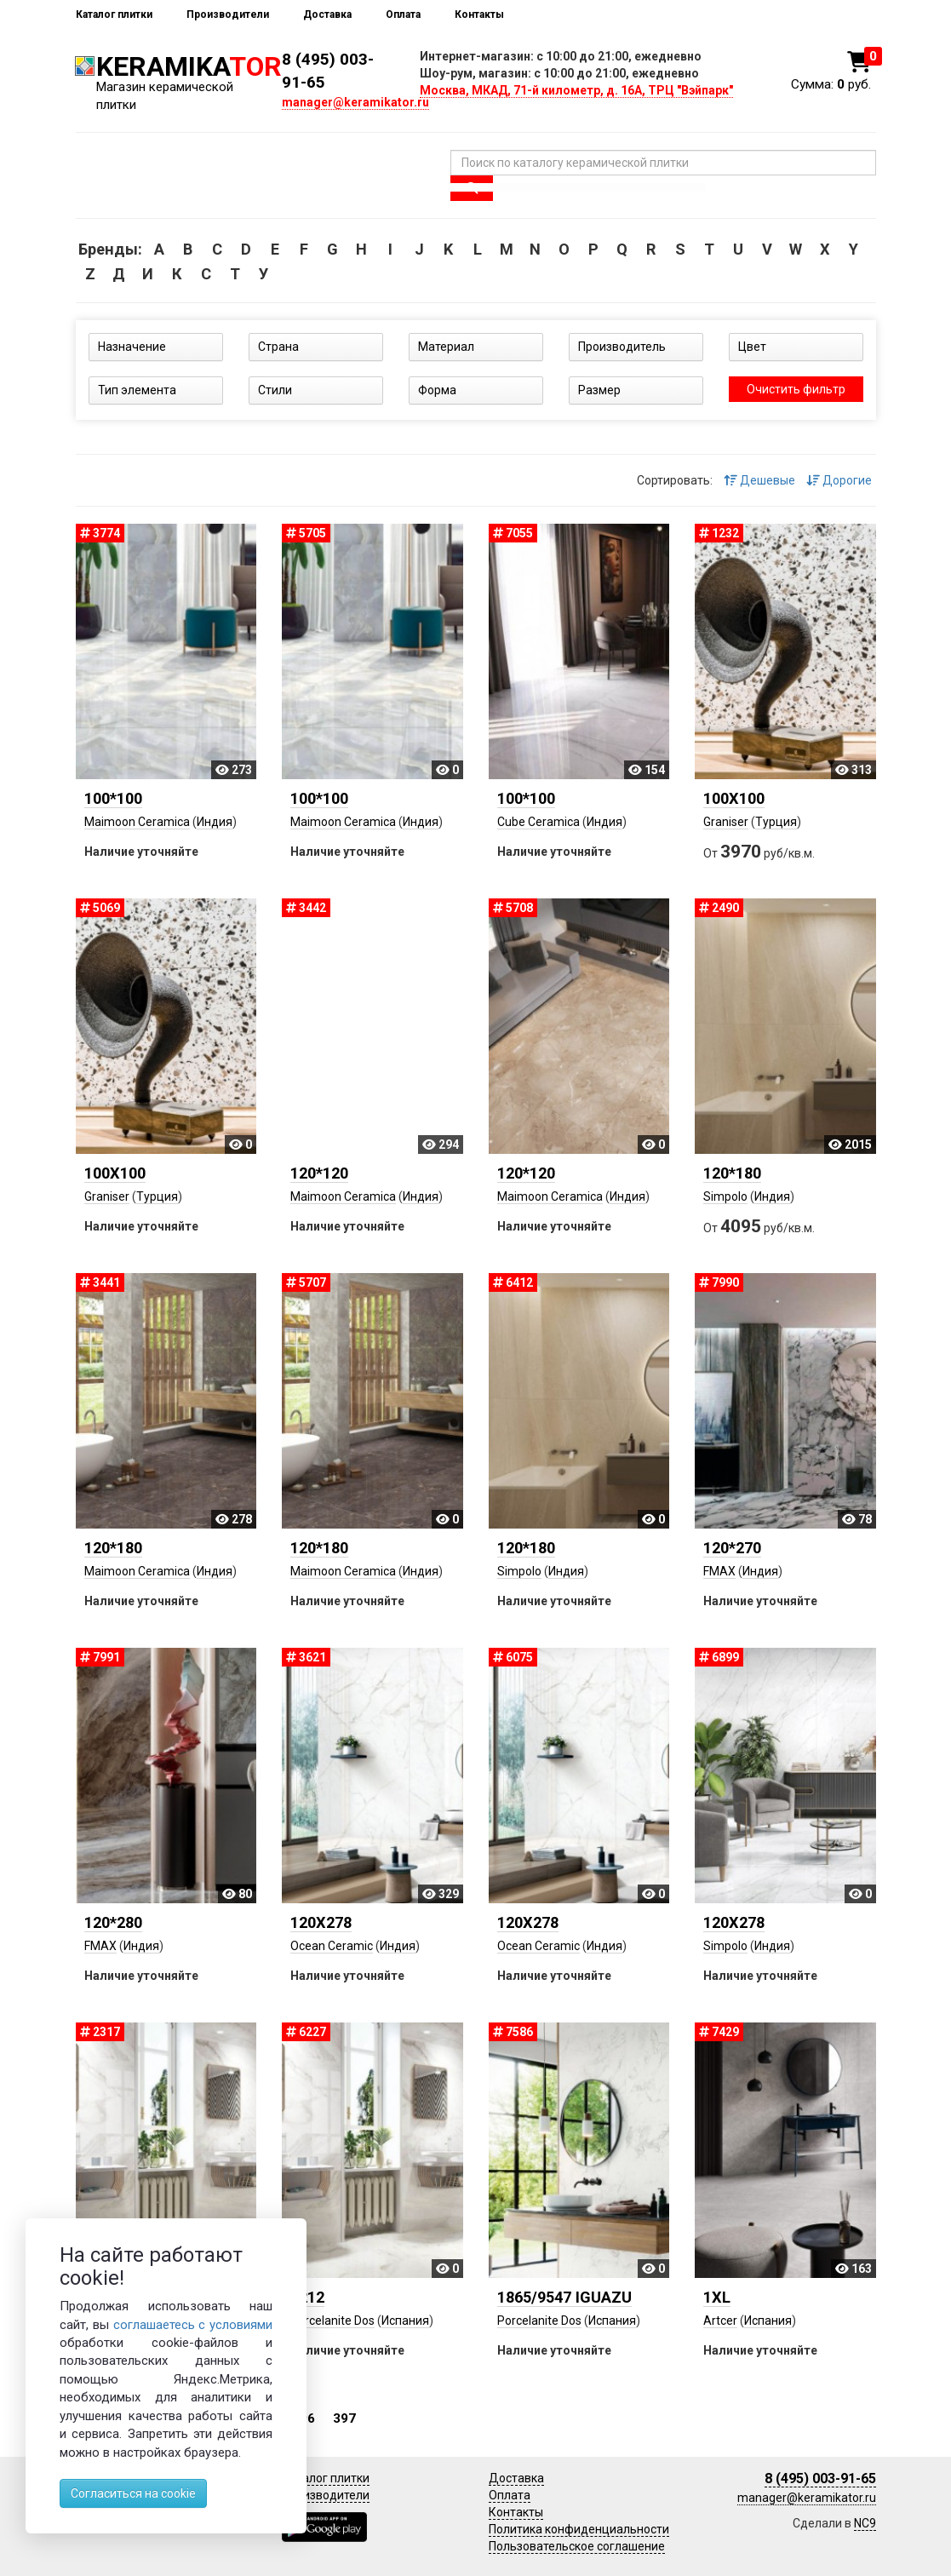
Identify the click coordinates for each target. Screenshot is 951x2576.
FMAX (719, 1571)
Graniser (725, 822)
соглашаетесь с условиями (193, 2324)
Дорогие (839, 480)
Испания (405, 2320)
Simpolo (725, 1196)
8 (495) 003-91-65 (820, 2478)
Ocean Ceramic (331, 1946)
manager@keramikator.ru (355, 102)
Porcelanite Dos (332, 2320)
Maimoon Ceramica (137, 822)
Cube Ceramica (538, 822)
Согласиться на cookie (133, 2493)
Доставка (327, 14)
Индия (214, 822)
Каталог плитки (114, 14)
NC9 (865, 2523)
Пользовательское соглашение (577, 2546)
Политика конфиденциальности (579, 2529)
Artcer (720, 2320)
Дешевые (759, 480)
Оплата (403, 14)
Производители (227, 14)
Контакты (479, 14)
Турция (776, 822)
